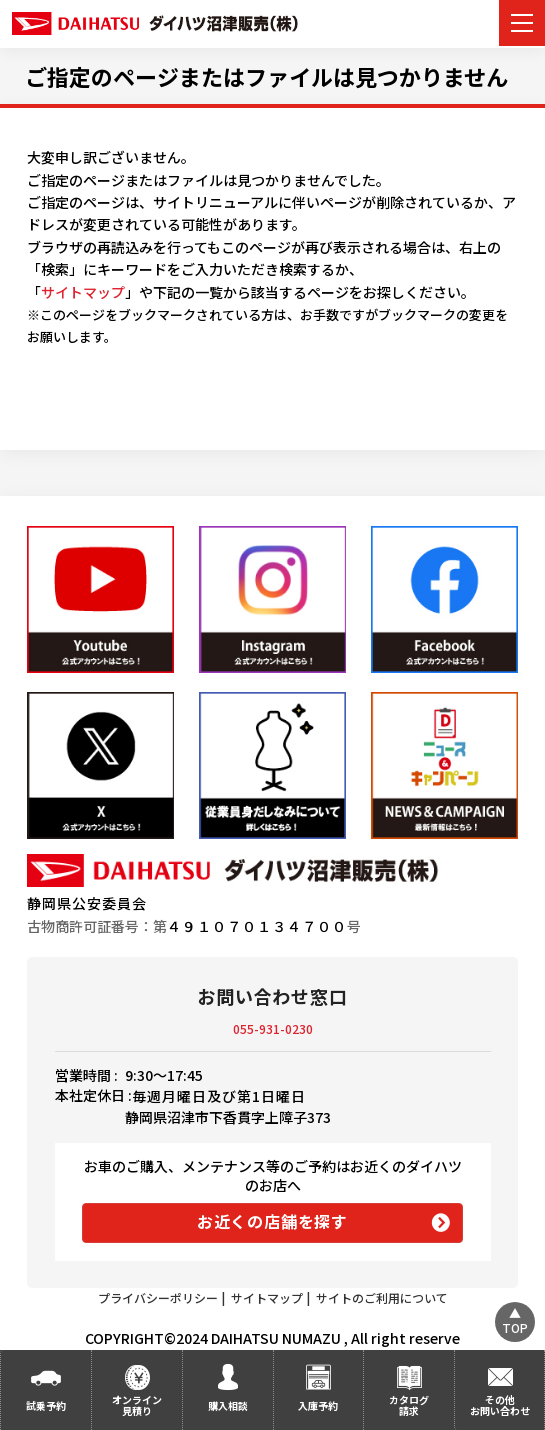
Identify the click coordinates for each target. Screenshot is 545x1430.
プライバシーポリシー (158, 1297)
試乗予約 (46, 1405)
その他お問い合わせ (500, 1405)
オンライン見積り (137, 1405)
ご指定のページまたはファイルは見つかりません (266, 76)
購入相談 (228, 1405)
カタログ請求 (409, 1405)
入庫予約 (318, 1405)
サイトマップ (83, 292)
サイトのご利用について (382, 1297)
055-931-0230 (273, 1028)
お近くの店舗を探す (272, 1221)
